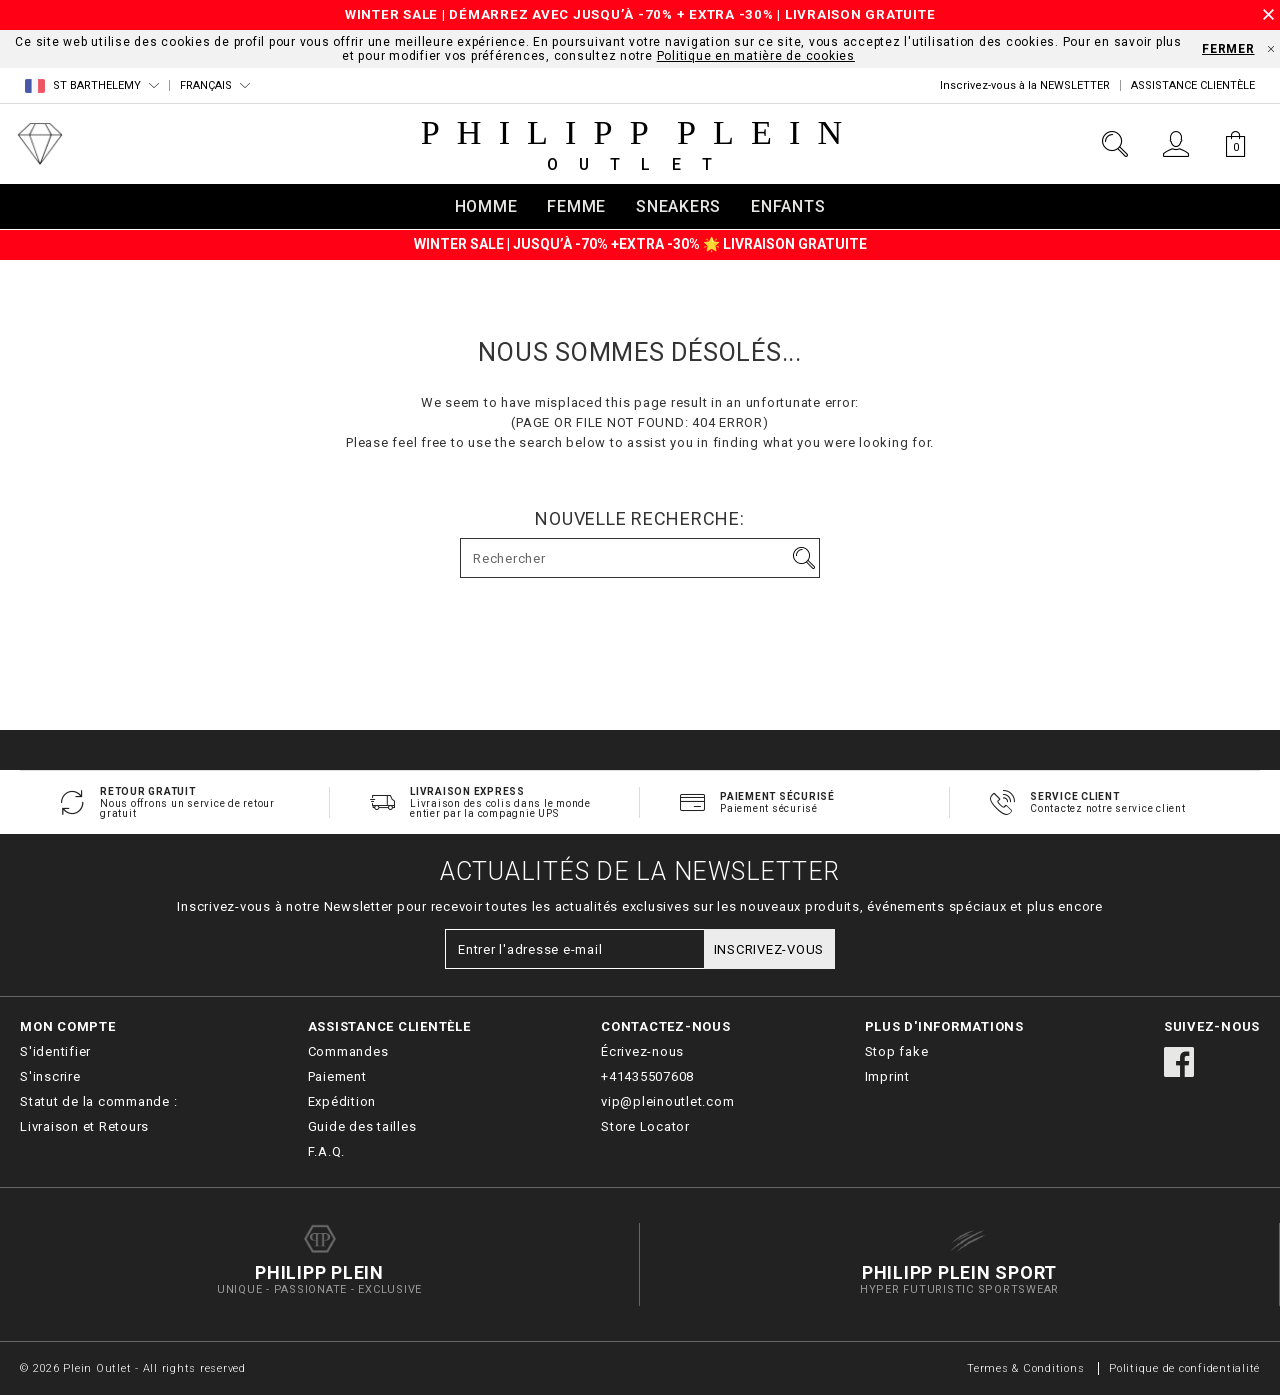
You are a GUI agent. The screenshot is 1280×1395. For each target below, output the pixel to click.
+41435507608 (647, 1076)
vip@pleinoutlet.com (667, 1101)
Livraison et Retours (84, 1126)
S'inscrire (50, 1076)
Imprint (887, 1076)
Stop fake (897, 1051)
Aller (804, 558)
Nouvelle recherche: (639, 519)
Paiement (337, 1076)
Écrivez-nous (642, 1051)
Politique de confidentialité (1184, 1368)
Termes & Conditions (1025, 1368)
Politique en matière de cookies (756, 56)
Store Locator (645, 1126)
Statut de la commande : (98, 1101)
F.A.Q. (327, 1151)
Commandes (348, 1051)
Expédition (342, 1101)
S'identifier (55, 1051)
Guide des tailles (362, 1126)
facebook (1179, 1062)
